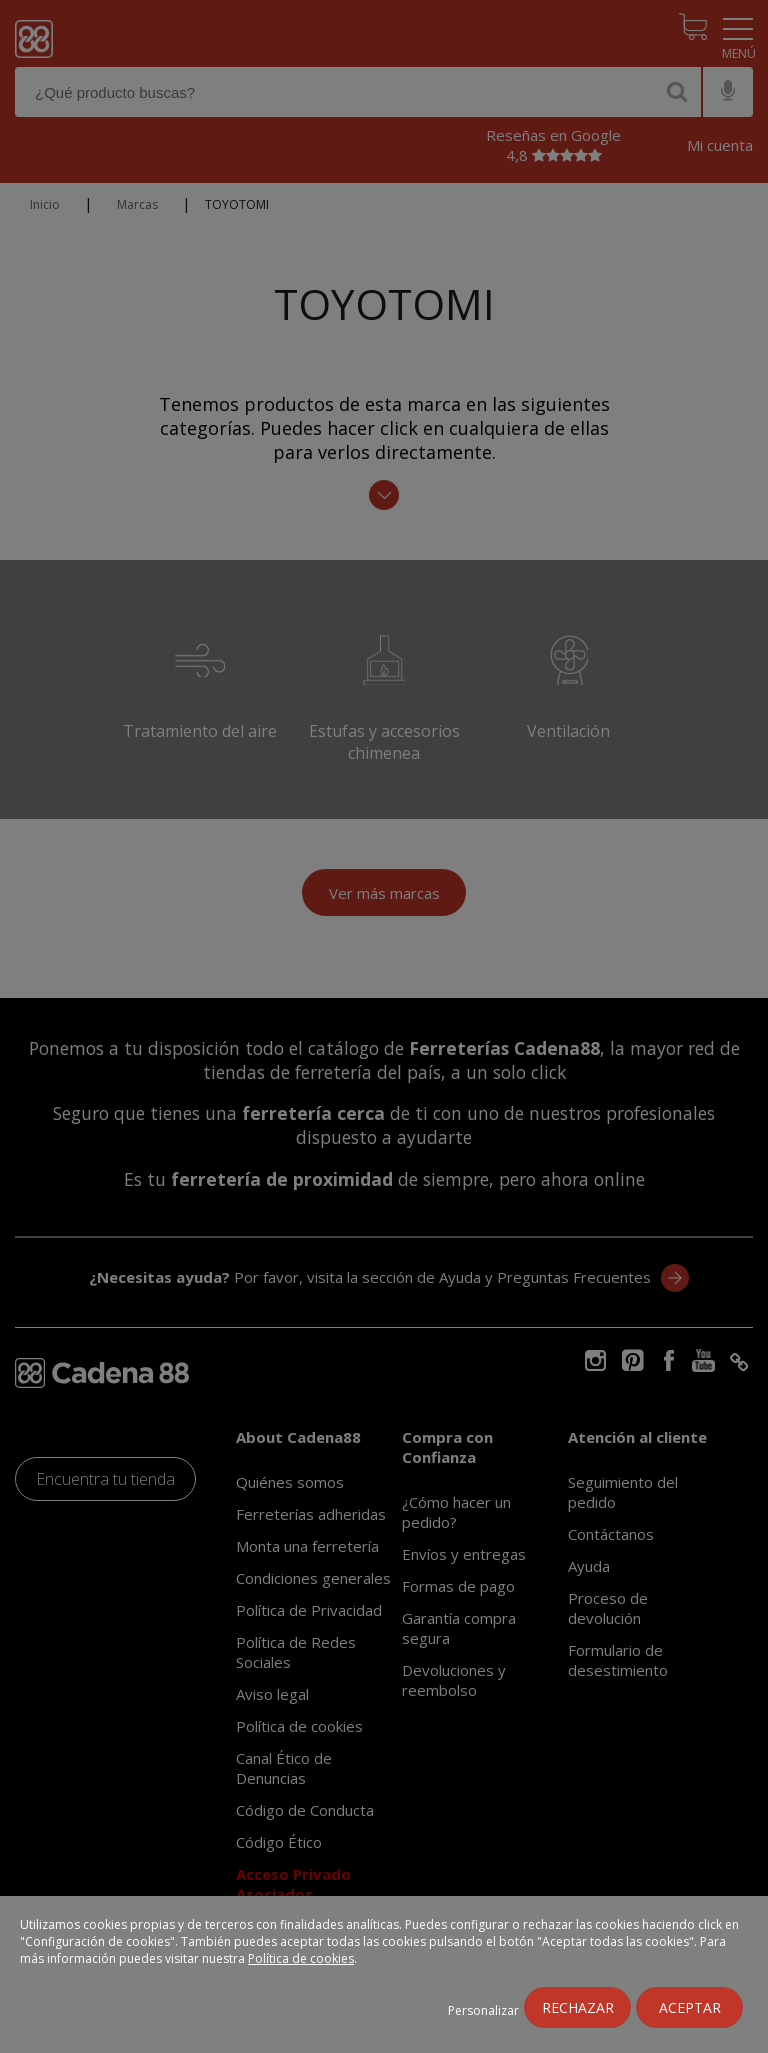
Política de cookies (301, 1958)
